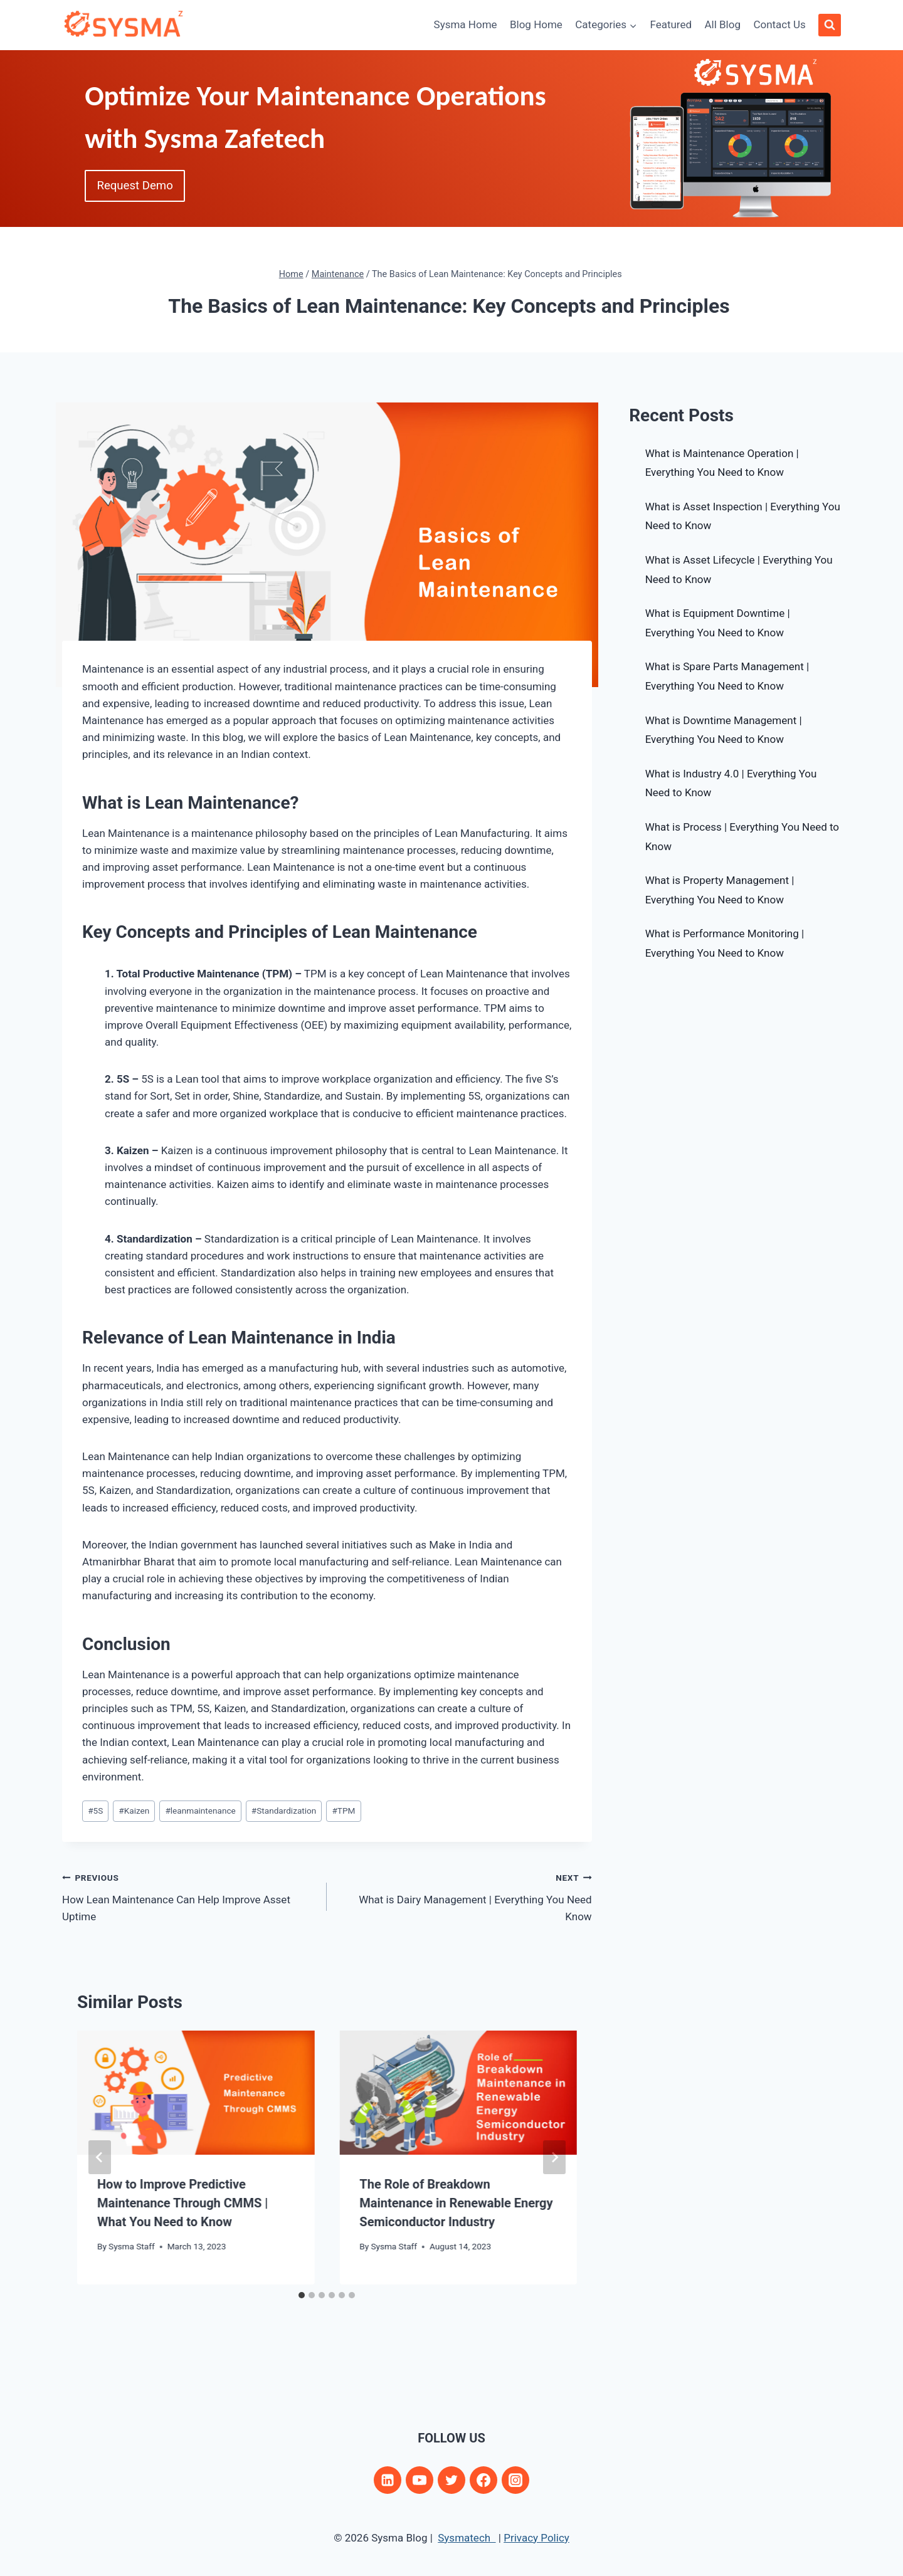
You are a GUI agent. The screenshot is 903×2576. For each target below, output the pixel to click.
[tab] (301, 2295)
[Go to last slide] (99, 2157)
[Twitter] (451, 2480)
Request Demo (139, 186)
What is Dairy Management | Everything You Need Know (464, 1896)
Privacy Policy (536, 2537)
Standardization (283, 1811)
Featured (671, 24)
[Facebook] (483, 2480)
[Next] (554, 2157)
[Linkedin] (387, 2480)
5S (95, 1811)
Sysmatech (466, 2537)
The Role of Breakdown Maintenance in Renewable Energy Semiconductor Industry (455, 2203)
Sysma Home (465, 24)
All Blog (722, 24)
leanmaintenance (200, 1811)
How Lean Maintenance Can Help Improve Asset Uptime (189, 1896)
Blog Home (536, 24)
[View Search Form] (829, 25)
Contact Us (779, 24)
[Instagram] (515, 2480)
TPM (343, 1811)
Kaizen (134, 1811)
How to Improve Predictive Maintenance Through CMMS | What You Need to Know (182, 2203)
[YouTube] (419, 2480)
